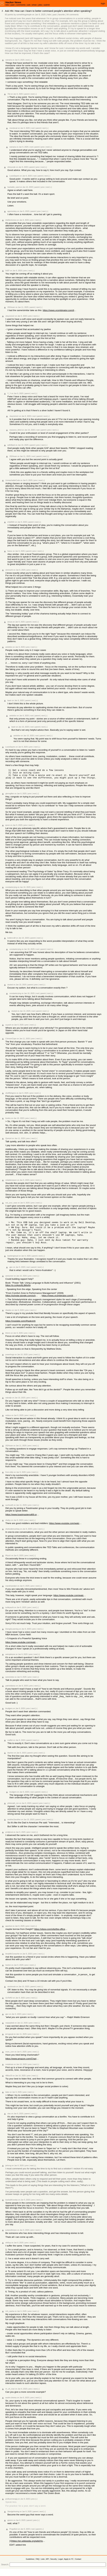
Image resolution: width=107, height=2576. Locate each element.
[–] (31, 60)
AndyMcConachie (12, 1960)
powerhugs (9, 1361)
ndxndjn (8, 1404)
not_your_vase (11, 1205)
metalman (9, 2071)
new (7, 5)
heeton (8, 1972)
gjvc (11, 1274)
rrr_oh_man (10, 2395)
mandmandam (11, 1592)
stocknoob (11, 1993)
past (13, 5)
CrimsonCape (10, 1041)
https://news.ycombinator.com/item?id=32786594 (58, 1302)
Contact (78, 2566)
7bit (8, 94)
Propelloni (13, 2535)
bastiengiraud (12, 1262)
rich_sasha (9, 2318)
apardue (8, 1933)
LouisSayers (14, 176)
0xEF (7, 271)
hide (49, 14)
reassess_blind (15, 430)
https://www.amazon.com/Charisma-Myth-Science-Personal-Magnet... (22, 2065)
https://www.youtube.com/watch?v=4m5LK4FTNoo (66, 1530)
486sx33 (8, 2082)
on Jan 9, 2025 (38, 14)
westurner (9, 1282)
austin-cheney (11, 2404)
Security (53, 2566)
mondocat (13, 128)
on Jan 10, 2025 (26, 187)
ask (28, 5)
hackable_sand (13, 187)
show (34, 5)
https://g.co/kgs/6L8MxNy (18, 1292)
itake (7, 2099)
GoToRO (8, 2004)
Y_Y (9, 393)
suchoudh (9, 1512)
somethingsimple (24, 14)
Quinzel (8, 1140)
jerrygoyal (9, 2041)
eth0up (8, 2249)
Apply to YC (68, 2566)
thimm (7, 1339)
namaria (8, 60)
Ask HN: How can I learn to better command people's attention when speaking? (48, 11)
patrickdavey (10, 1692)
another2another (14, 1826)
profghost (9, 1839)
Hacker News (13, 2)
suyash (8, 1027)
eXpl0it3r (11, 522)
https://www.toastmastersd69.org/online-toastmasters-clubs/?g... (22, 1521)
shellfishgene (10, 1095)
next (27, 60)
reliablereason (11, 1182)
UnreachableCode (12, 480)
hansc (9, 551)
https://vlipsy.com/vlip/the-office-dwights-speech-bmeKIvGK (51, 1935)
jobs (40, 5)
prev (43, 147)
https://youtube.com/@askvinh (20, 1327)
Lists (43, 2566)
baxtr (9, 700)
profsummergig (11, 2505)
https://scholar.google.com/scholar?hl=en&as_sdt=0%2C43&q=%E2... (22, 1302)
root (32, 128)
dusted (10, 987)
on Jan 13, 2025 (23, 1013)
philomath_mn (13, 1810)
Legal (60, 2566)
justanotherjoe (11, 2237)
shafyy (8, 1527)
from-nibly (9, 1479)
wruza (9, 622)
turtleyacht (9, 1614)
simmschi (9, 570)
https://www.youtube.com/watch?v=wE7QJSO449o (22, 1649)
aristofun (8, 647)
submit (47, 5)
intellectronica (10, 220)
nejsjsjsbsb (9, 2029)
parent (26, 94)
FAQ (37, 2566)
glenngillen (9, 796)
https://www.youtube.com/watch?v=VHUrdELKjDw (70, 1602)
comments (20, 5)
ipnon (7, 827)
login (103, 3)
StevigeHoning (13, 2518)
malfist (10, 1747)
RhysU (8, 1562)
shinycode (11, 167)
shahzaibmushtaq (12, 1535)
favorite (61, 14)
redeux (8, 1422)
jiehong (8, 2172)
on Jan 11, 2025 (21, 307)
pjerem (10, 2527)
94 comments (72, 14)
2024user (11, 307)
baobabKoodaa (11, 2206)
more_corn (9, 2058)
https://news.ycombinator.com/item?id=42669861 (59, 310)
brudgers (8, 1715)
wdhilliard (11, 445)
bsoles (8, 1120)
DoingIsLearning (12, 1635)
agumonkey (12, 211)
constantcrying (11, 889)
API (47, 2566)
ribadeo (8, 1317)
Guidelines (30, 2566)
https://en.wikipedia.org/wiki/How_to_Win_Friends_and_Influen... (29, 2547)
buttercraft (11, 940)
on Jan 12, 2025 (21, 2029)
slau (9, 2120)
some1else (9, 1683)
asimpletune (10, 1661)
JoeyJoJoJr (10, 316)
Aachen (10, 1759)
